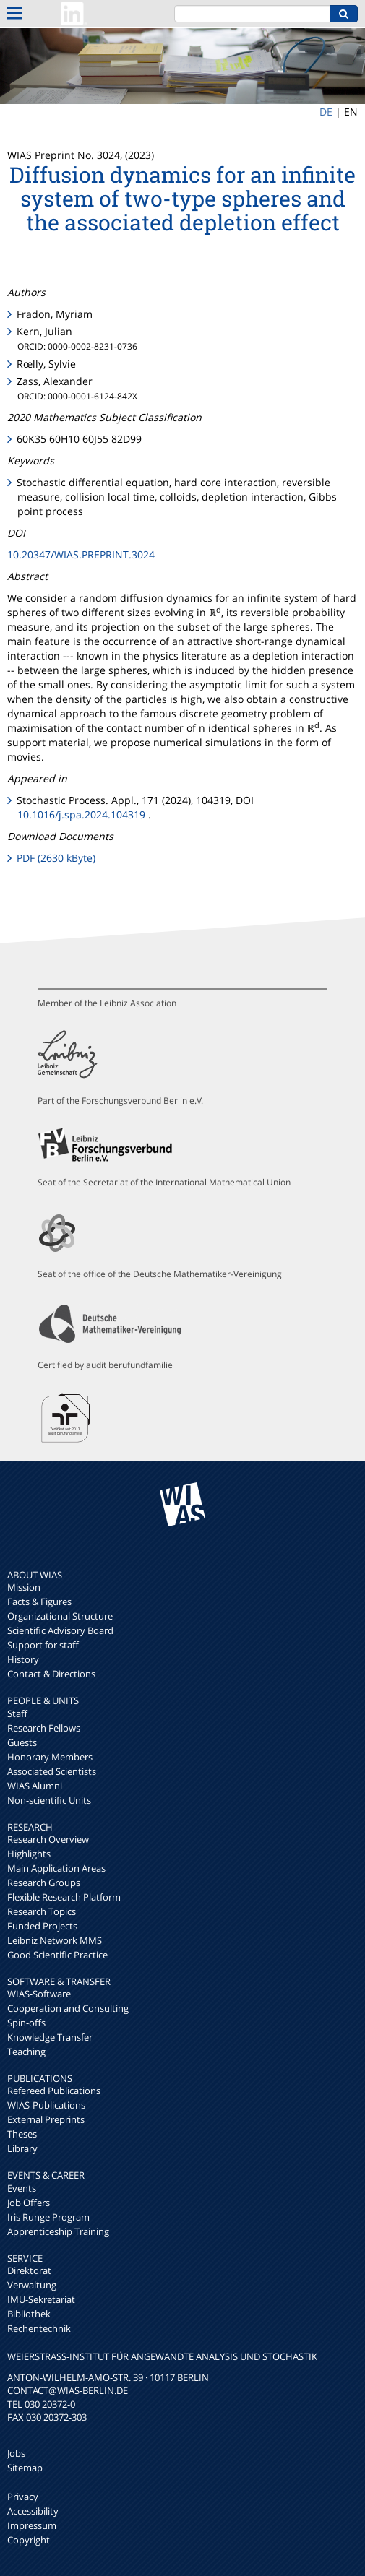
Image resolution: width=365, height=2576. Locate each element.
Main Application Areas (56, 1868)
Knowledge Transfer (50, 2037)
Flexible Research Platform (64, 1896)
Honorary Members (50, 1756)
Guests (22, 1742)
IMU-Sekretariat (41, 2299)
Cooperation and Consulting (68, 2008)
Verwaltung (31, 2284)
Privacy (22, 2496)
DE (325, 111)
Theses (22, 2133)
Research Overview (48, 1839)
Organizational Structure (60, 1615)
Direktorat (29, 2270)
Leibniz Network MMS (54, 1940)
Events (21, 2188)
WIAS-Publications (46, 2105)
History (23, 1659)
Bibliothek (29, 2313)
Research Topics (41, 1911)
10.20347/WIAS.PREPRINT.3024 (81, 554)
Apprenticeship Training (58, 2231)
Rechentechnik (39, 2328)
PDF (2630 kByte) (56, 858)
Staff (17, 1713)
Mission (23, 1587)
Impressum (31, 2525)
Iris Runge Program (48, 2216)
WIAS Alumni (34, 1785)
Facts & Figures (39, 1601)
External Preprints (46, 2119)
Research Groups (43, 1882)
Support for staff (43, 1644)
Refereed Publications (53, 2090)
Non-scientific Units (49, 1800)
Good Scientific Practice (57, 1954)
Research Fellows (43, 1727)
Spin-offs (26, 2022)
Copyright (28, 2539)
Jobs (16, 2453)
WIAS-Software (39, 1993)
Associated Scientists (51, 1771)
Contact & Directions (51, 1673)
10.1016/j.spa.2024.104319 (81, 814)
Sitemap (25, 2467)
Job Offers (28, 2202)
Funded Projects (42, 1925)
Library (22, 2148)
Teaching (26, 2051)
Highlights (29, 1853)
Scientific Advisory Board (60, 1630)
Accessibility (33, 2510)
